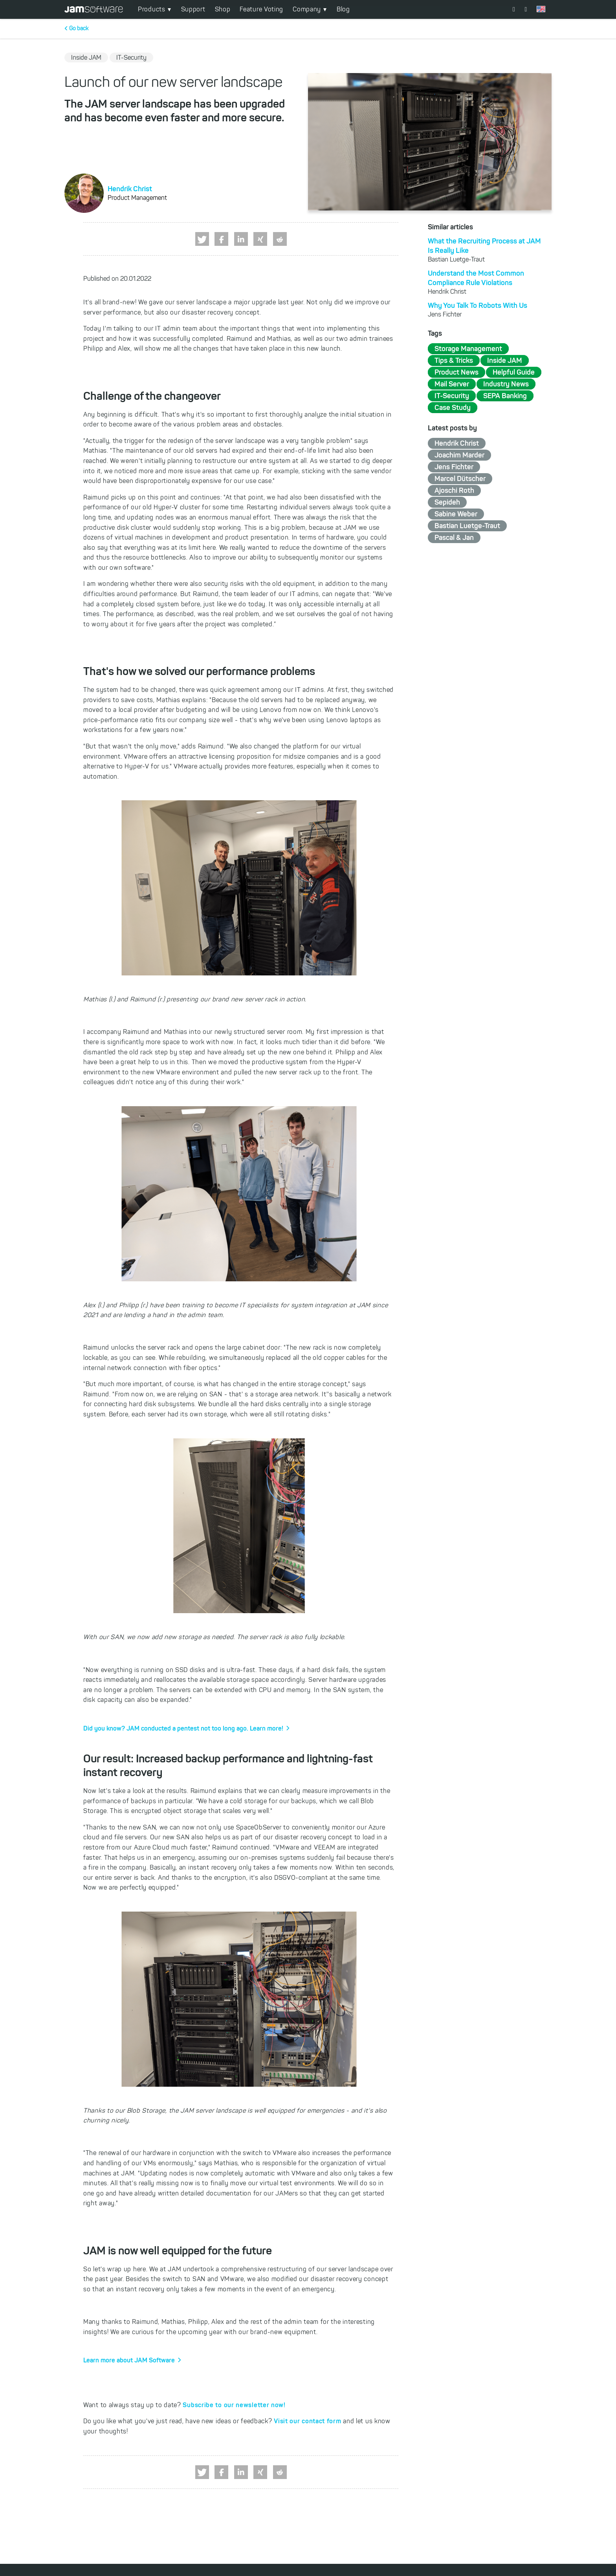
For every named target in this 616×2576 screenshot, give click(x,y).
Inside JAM (504, 360)
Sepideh (447, 502)
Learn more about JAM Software (129, 2360)
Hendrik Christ (130, 189)
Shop (223, 9)
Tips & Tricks (453, 360)
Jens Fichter (453, 467)
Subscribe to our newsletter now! (234, 2405)
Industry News (506, 384)
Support (193, 9)
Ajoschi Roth (454, 490)
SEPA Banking (505, 396)
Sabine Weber (455, 514)
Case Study (452, 407)
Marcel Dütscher (460, 478)
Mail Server (451, 384)
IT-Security (451, 396)
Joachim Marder (459, 455)
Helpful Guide (514, 372)
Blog (343, 9)
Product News (456, 372)
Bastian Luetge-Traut (467, 525)
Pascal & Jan (454, 537)
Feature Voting (261, 9)
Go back (78, 28)
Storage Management (468, 348)
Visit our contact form (307, 2421)
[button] (202, 239)
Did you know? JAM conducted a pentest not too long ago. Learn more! (183, 1728)
